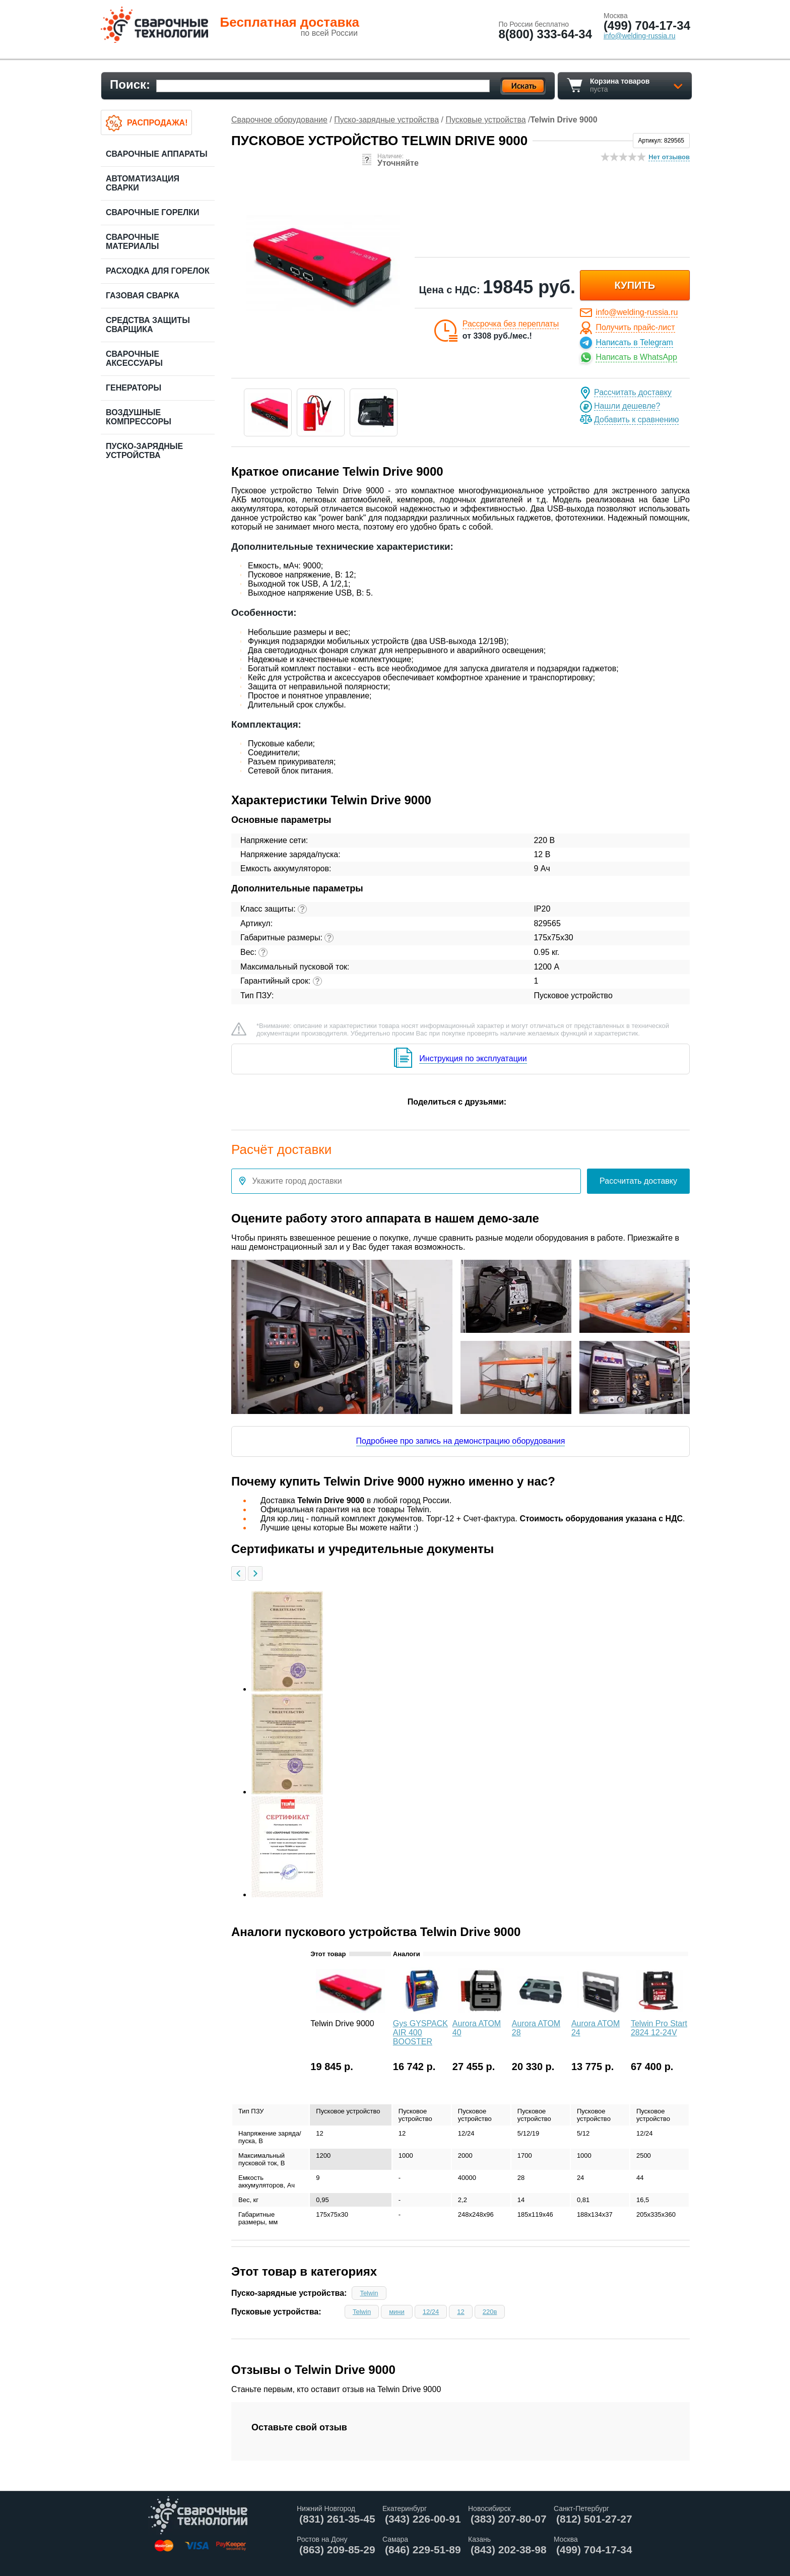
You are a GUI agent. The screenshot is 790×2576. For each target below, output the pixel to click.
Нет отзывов (669, 157)
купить (635, 285)
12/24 (431, 2311)
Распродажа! (157, 122)
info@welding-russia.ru (637, 312)
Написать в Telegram (634, 342)
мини (397, 2311)
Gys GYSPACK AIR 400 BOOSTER (420, 2032)
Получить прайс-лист (635, 327)
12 (460, 2311)
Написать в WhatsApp (636, 357)
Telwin (369, 2293)
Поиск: (130, 84)
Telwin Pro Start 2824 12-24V (659, 2028)
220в (490, 2311)
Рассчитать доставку (633, 392)
